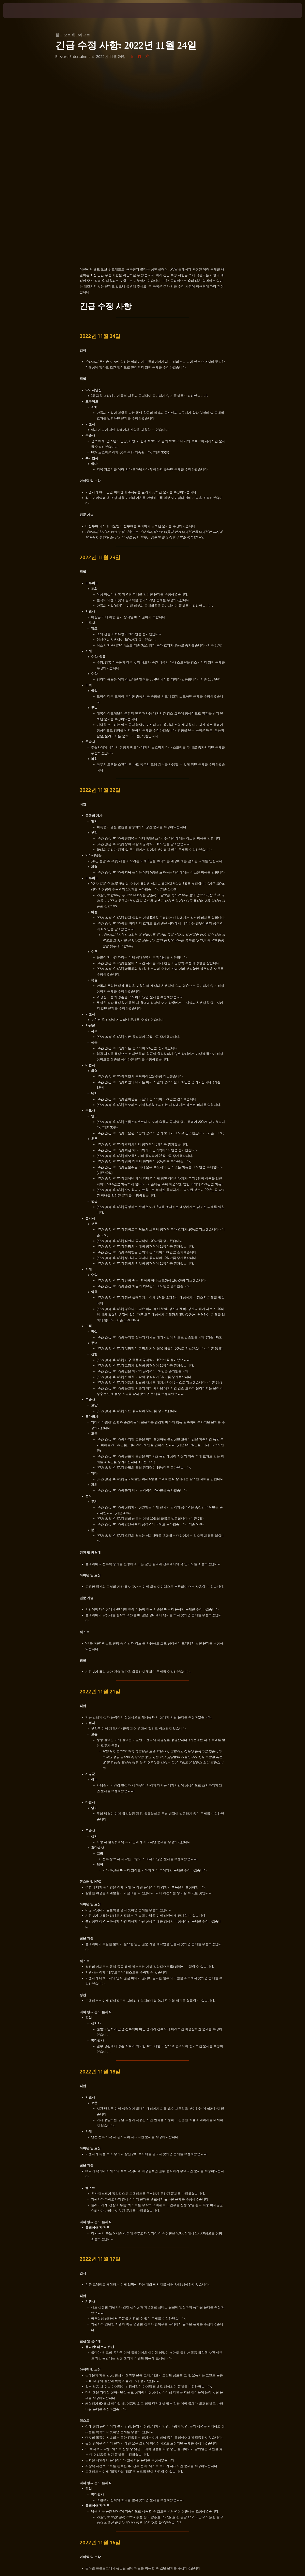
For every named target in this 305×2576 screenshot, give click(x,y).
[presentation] (18, 10)
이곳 (133, 2435)
